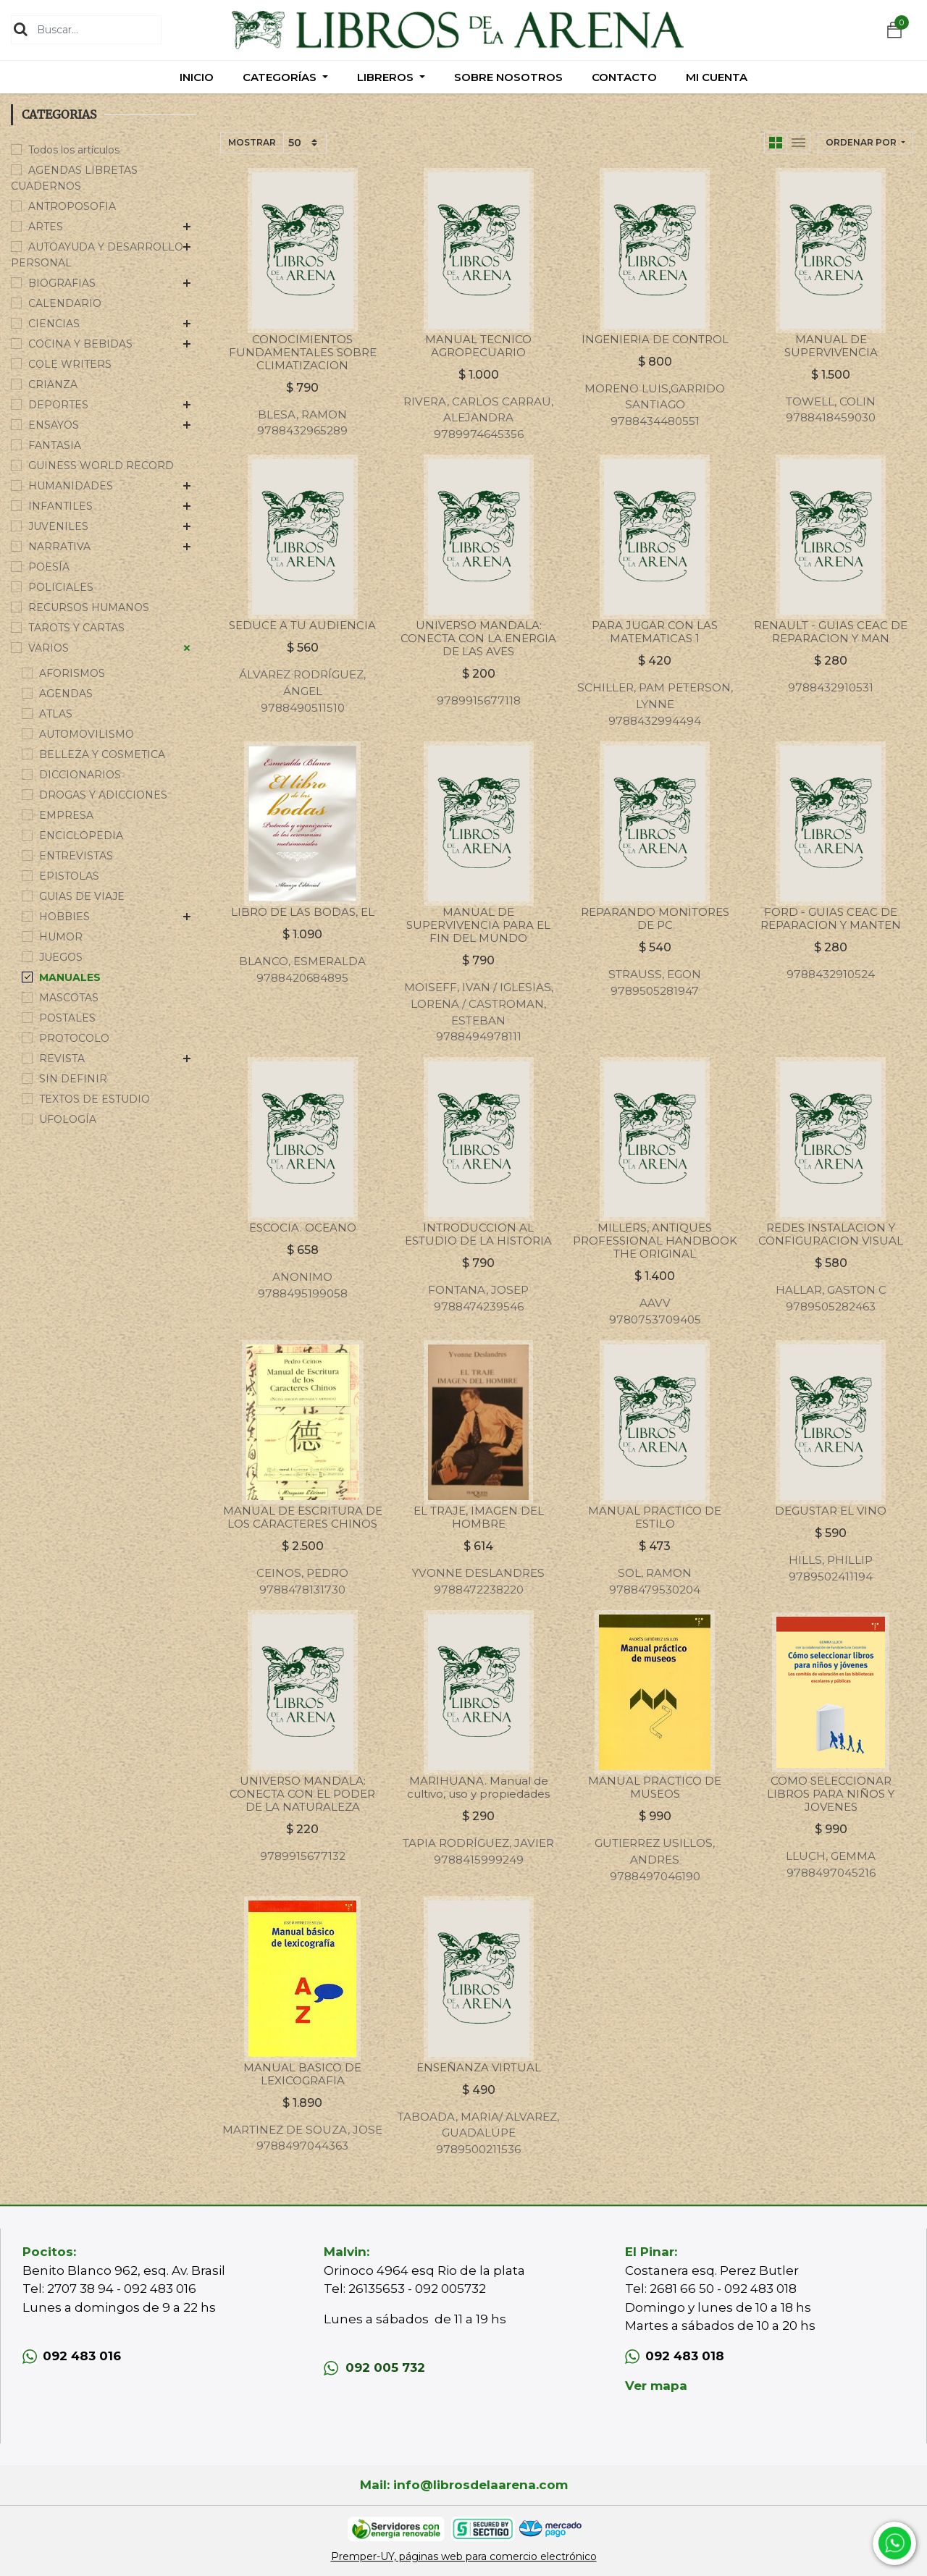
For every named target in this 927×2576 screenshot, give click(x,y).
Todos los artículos (73, 149)
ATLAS (55, 713)
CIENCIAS (54, 323)
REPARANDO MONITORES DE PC (655, 918)
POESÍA (49, 566)
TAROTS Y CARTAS (76, 627)
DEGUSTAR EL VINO (830, 1511)
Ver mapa (656, 2385)
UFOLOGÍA (67, 1119)
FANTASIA (54, 445)
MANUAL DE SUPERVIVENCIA (831, 345)
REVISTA (62, 1058)
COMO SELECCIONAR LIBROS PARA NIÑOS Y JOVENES (830, 1794)
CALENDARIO (64, 303)
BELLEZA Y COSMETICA (102, 754)
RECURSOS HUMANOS (88, 607)
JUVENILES (58, 526)
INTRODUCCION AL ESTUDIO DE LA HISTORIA (478, 1234)
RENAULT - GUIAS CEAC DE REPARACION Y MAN (830, 631)
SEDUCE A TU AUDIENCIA (302, 625)
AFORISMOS (72, 673)
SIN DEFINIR (73, 1078)
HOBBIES (64, 916)
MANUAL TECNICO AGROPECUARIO (478, 345)
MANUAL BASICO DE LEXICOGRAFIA (302, 2074)
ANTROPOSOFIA (72, 206)
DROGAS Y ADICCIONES (103, 794)
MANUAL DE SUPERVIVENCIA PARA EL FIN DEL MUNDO (478, 925)
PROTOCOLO (74, 1038)
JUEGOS (61, 957)
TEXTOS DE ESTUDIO (94, 1099)
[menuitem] (196, 77)
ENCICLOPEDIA (81, 835)
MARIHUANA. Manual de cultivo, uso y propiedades (478, 1787)
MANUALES (70, 977)
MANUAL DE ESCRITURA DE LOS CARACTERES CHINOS (302, 1517)
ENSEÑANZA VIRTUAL (478, 2067)
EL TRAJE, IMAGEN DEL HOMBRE (479, 1517)
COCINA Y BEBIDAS (80, 343)
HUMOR (61, 936)
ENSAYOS (53, 425)
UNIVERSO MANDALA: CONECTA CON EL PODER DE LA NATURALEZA (302, 1794)
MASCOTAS (68, 997)
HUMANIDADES (70, 485)
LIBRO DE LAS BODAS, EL (302, 912)
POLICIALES (60, 587)
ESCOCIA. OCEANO (302, 1227)
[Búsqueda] (20, 29)
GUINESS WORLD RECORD (101, 465)
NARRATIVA (59, 546)
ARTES (45, 226)
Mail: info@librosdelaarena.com (464, 2485)
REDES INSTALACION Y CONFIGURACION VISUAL (830, 1234)
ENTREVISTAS (76, 855)
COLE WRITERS (70, 364)
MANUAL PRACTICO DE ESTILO (654, 1517)
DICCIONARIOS (80, 774)
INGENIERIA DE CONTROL (655, 339)
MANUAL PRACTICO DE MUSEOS (654, 1787)
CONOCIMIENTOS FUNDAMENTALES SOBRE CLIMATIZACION (303, 352)
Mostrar (252, 142)
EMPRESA (66, 815)
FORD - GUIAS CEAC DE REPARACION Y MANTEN (830, 918)
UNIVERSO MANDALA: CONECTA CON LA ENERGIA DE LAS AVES (478, 638)
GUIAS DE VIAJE (82, 896)
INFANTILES (60, 506)
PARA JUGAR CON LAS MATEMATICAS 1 (655, 631)
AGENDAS (66, 693)
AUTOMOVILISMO (86, 734)
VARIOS (48, 647)
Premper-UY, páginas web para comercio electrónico (464, 2556)
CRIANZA (52, 384)
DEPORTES (58, 404)
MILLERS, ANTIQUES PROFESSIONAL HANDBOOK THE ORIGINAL (655, 1240)
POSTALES (67, 1017)
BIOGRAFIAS (62, 283)
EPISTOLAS (69, 876)
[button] (865, 142)
